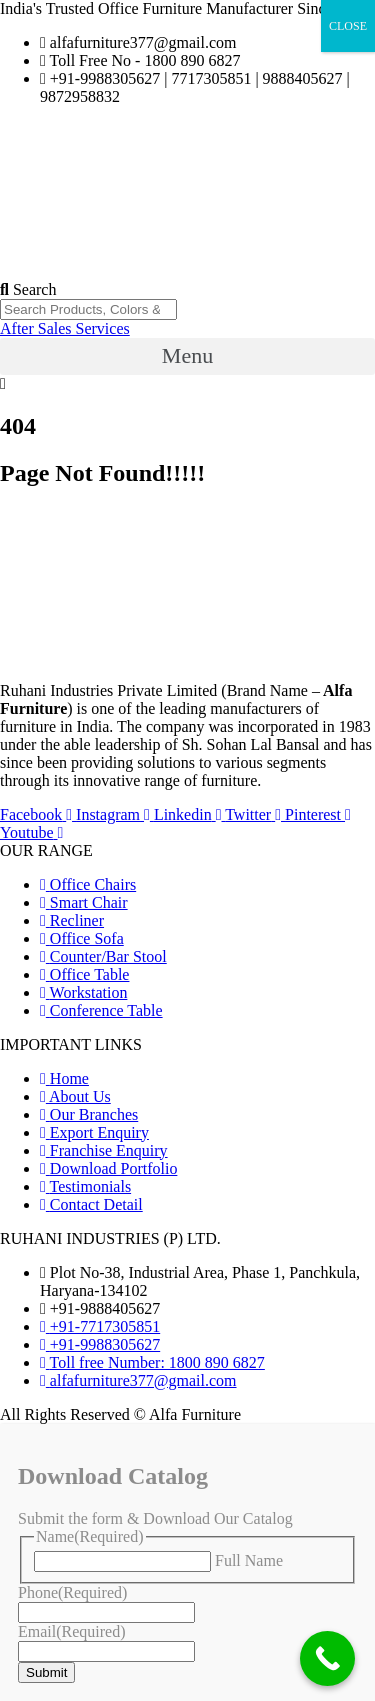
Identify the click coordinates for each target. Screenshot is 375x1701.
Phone (72, 1592)
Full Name (249, 1560)
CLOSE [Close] (348, 26)
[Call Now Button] (327, 1658)
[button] (187, 356)
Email (72, 1631)
